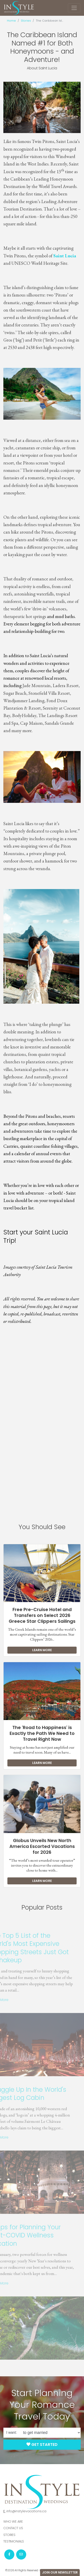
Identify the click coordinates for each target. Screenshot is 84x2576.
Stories (26, 21)
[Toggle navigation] (74, 7)
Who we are (13, 2521)
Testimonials (13, 2541)
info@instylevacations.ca (26, 2511)
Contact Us (13, 2528)
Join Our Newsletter (60, 2572)
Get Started (42, 2444)
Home (11, 21)
